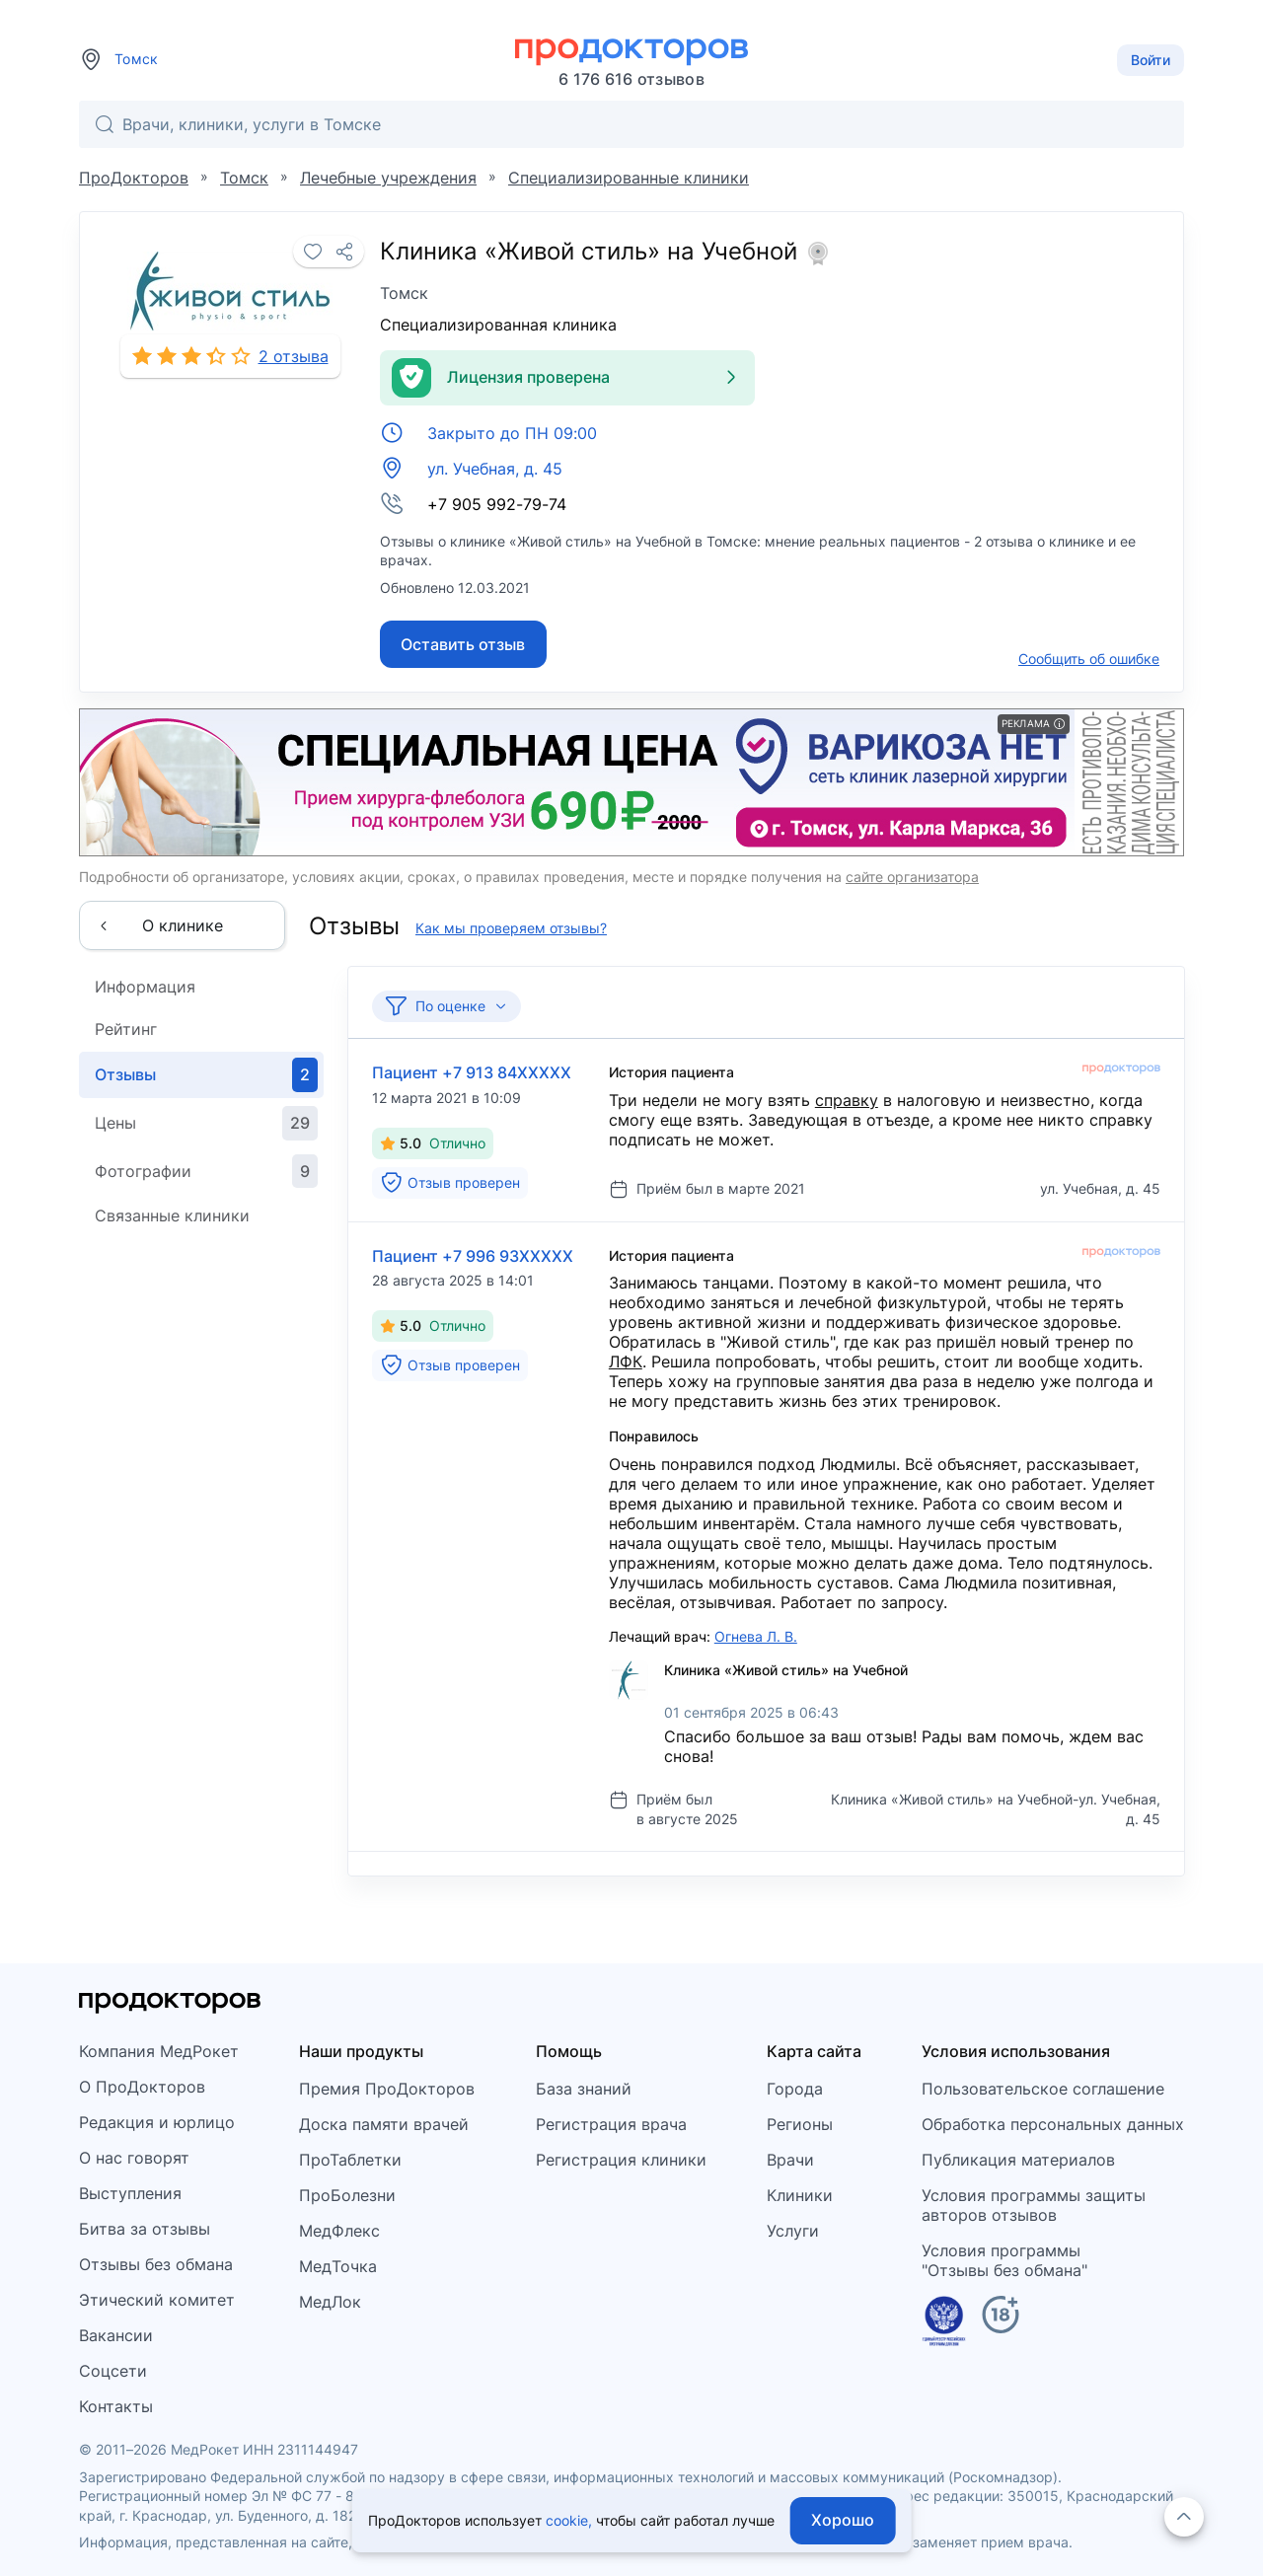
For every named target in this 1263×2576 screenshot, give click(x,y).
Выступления (130, 2193)
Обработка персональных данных (1053, 2124)
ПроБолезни (347, 2195)
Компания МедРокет (159, 2051)
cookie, (569, 2520)
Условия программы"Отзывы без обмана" (1004, 2260)
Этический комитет (157, 2300)
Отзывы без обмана (156, 2264)
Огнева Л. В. (755, 1636)
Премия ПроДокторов (387, 2088)
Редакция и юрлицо (157, 2122)
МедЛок (330, 2302)
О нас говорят (134, 2158)
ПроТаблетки (350, 2160)
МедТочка (338, 2266)
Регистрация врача (611, 2124)
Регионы (800, 2124)
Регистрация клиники (621, 2160)
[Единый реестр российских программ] (944, 2324)
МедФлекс (339, 2231)
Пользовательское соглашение (1043, 2088)
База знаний (584, 2088)
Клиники (800, 2195)
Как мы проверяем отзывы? (511, 928)
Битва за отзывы (144, 2229)
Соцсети (113, 2371)
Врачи (790, 2160)
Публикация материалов (1018, 2160)
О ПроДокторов (142, 2087)
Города (795, 2088)
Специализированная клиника (498, 324)
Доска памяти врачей (384, 2124)
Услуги (793, 2231)
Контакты (116, 2406)
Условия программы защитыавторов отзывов (1034, 2205)
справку (846, 1100)
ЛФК (625, 1361)
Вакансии (116, 2335)
